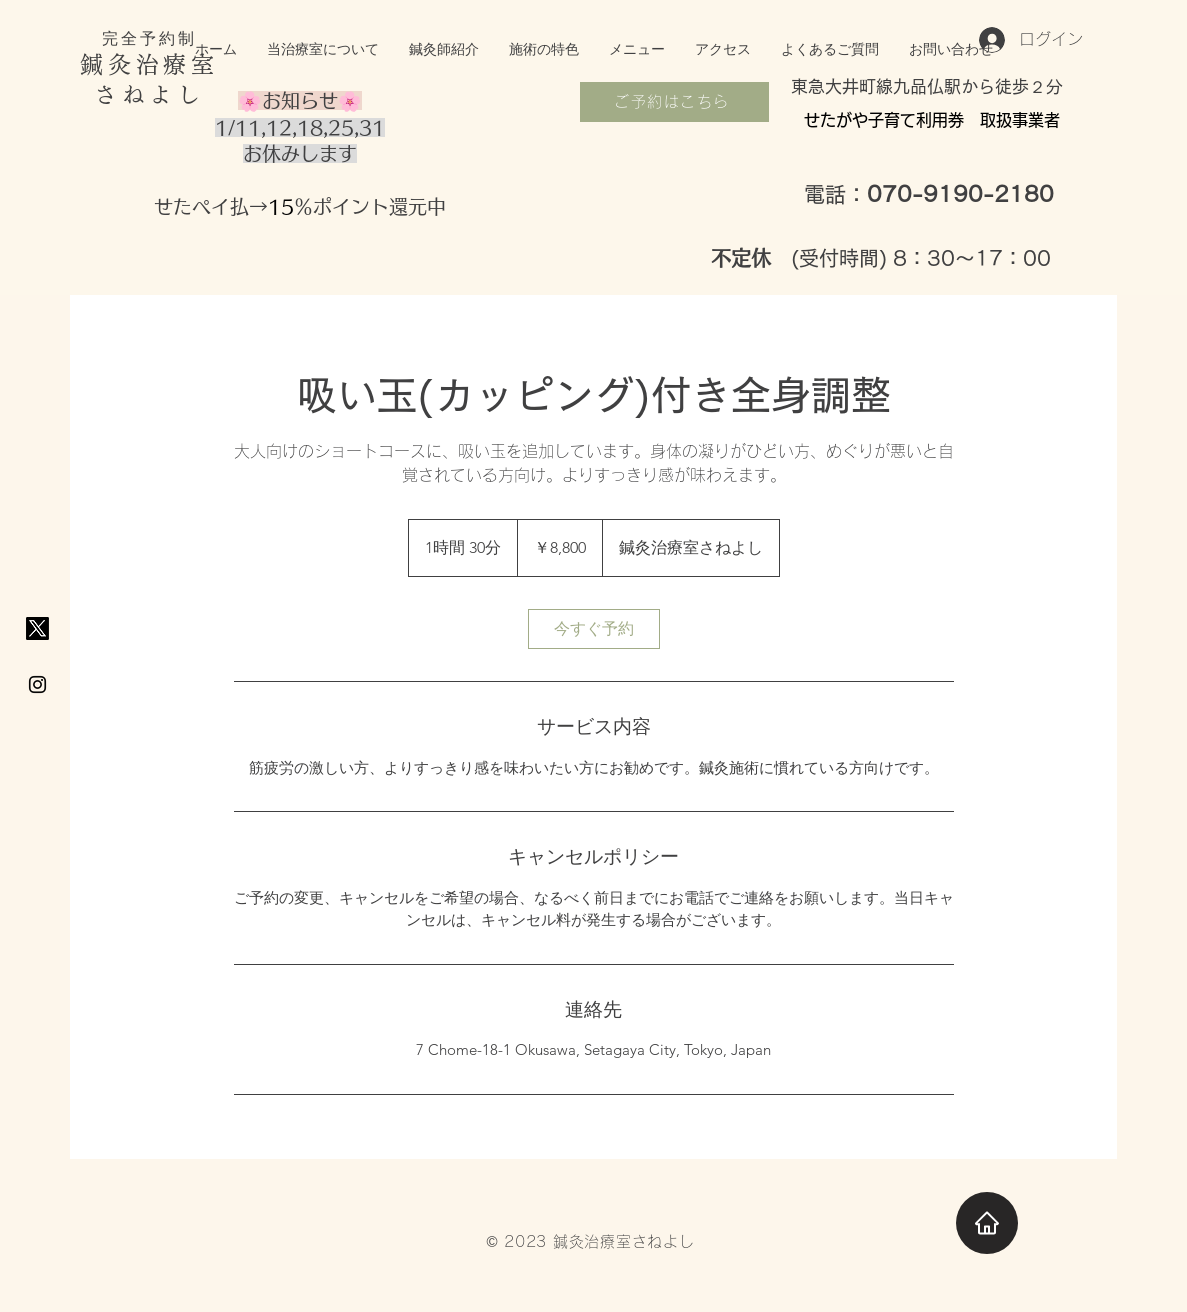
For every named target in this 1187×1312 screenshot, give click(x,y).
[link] (594, 629)
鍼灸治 (121, 64)
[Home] (987, 1223)
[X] (37, 628)
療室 (190, 64)
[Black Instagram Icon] (37, 684)
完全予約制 (150, 38)
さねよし (149, 94)
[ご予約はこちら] (674, 102)
